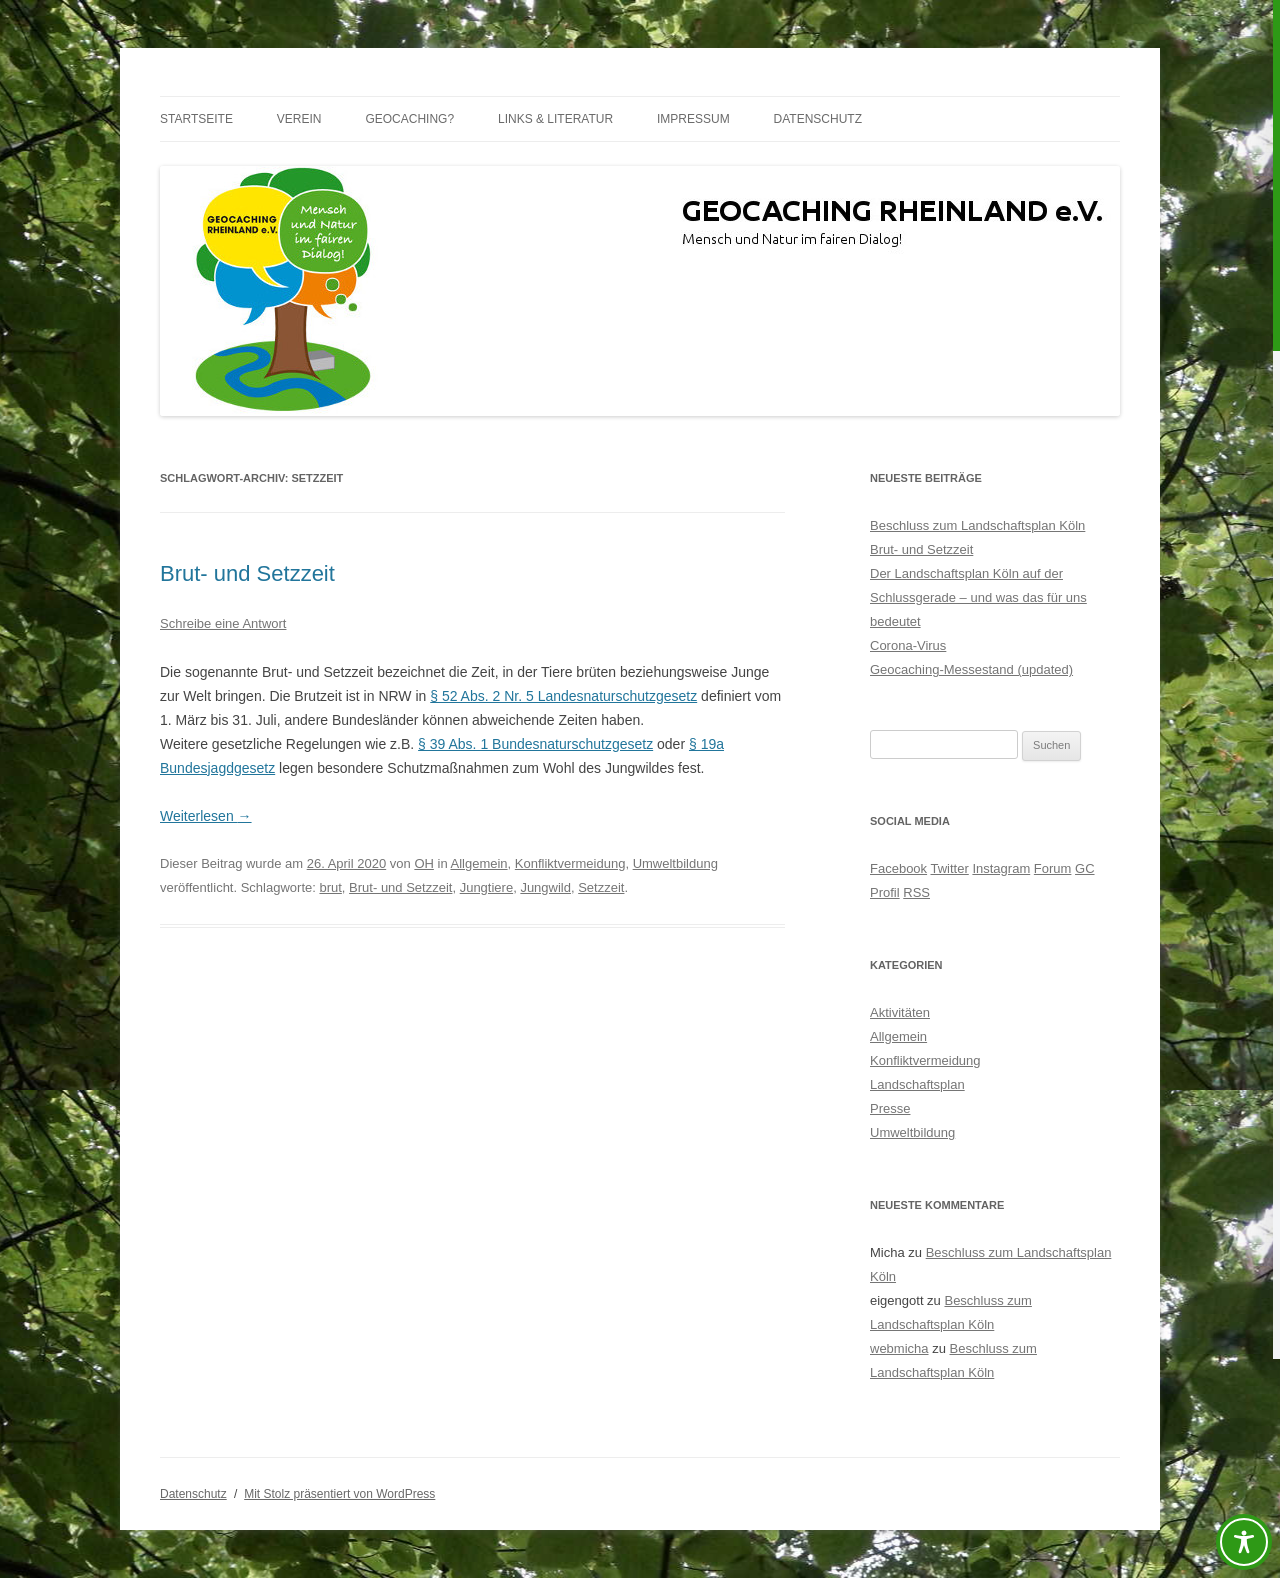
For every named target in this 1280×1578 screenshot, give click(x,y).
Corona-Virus (908, 645)
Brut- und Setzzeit (247, 573)
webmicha (899, 1348)
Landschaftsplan (917, 1084)
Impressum (693, 119)
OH (424, 863)
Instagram (1001, 868)
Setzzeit (601, 887)
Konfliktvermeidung (570, 863)
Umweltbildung (675, 863)
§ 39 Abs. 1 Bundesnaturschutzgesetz (535, 744)
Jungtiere (486, 887)
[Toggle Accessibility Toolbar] (1244, 1542)
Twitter (949, 868)
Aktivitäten (900, 1012)
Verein (299, 119)
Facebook (898, 868)
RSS (916, 892)
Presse (890, 1108)
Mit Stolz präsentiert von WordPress (339, 1494)
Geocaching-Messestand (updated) (971, 669)
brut (330, 887)
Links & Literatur (555, 119)
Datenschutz (818, 119)
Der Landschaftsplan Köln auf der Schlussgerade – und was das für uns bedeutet (978, 597)
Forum (1053, 868)
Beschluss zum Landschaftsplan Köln (977, 525)
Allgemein (479, 863)
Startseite (196, 119)
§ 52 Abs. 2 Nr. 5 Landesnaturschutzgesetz (563, 696)
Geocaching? (409, 119)
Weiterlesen (206, 816)
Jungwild (545, 887)
